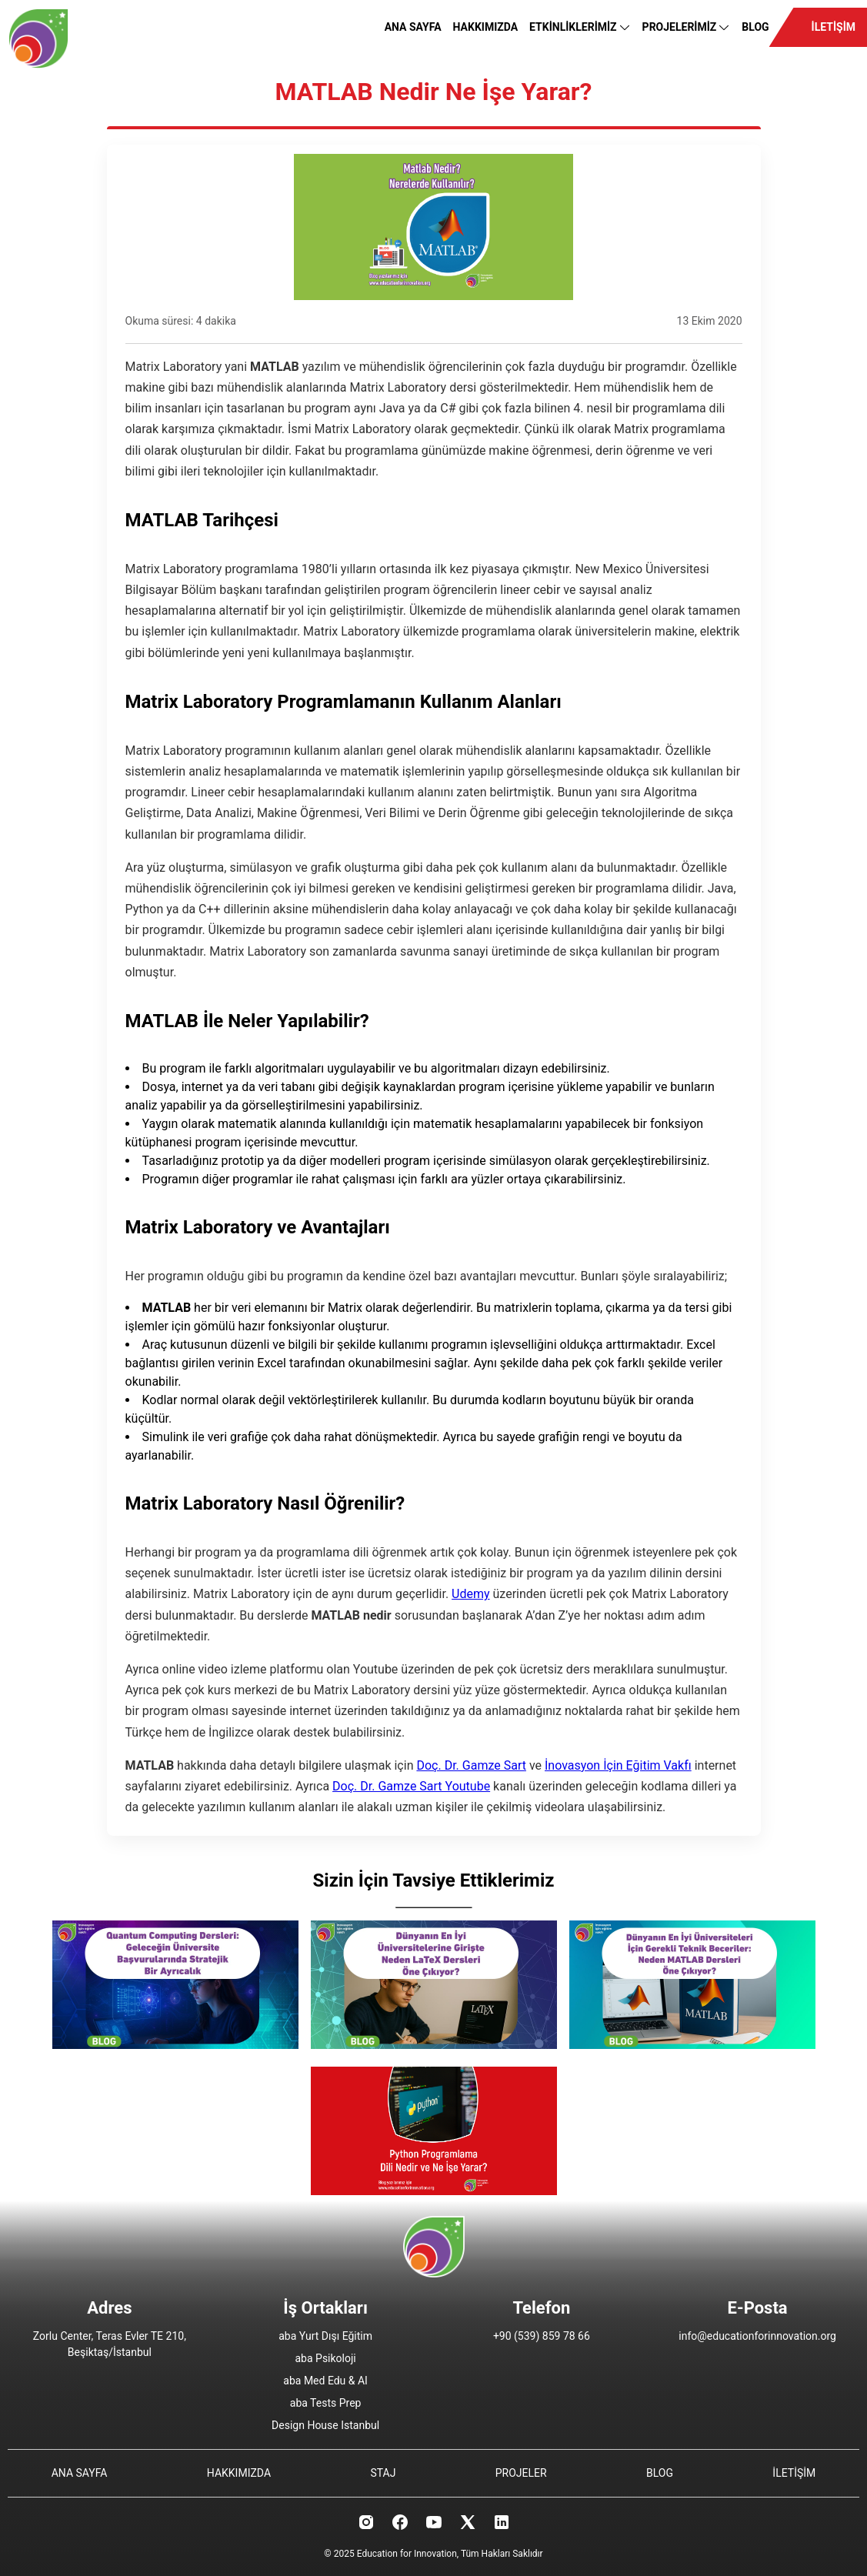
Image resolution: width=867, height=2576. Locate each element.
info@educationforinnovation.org (757, 2336)
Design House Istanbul (325, 2425)
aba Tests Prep (326, 2403)
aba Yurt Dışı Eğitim (325, 2336)
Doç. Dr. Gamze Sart (470, 1765)
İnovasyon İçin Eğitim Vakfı (618, 1765)
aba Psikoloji (325, 2358)
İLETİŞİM (833, 27)
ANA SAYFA (413, 27)
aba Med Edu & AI (325, 2380)
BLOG (755, 27)
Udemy (470, 1594)
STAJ (382, 2473)
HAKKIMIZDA (486, 27)
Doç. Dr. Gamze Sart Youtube (411, 1786)
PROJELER (521, 2473)
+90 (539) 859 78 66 (541, 2336)
